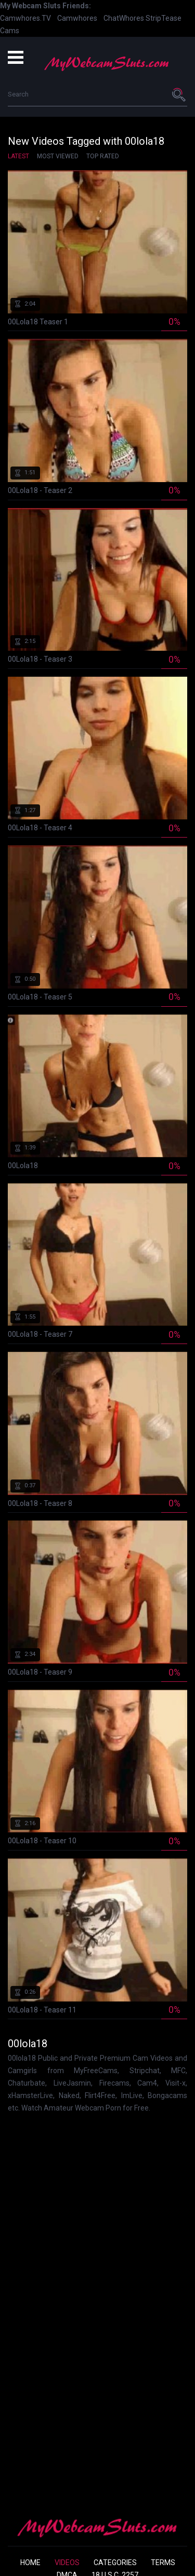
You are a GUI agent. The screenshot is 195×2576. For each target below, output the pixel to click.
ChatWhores (123, 18)
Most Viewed (58, 156)
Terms (163, 2562)
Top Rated (102, 156)
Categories (115, 2562)
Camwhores (77, 18)
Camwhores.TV (25, 18)
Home (30, 2562)
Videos (67, 2562)
